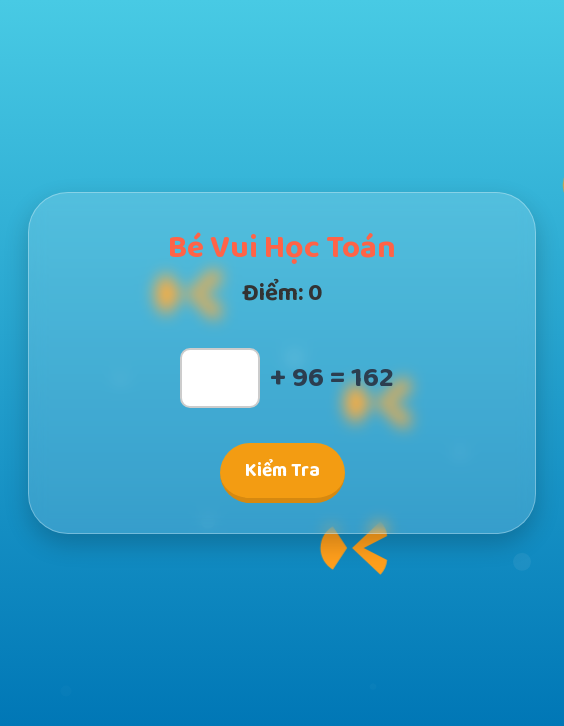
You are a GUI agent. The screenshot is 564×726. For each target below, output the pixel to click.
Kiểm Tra (282, 470)
